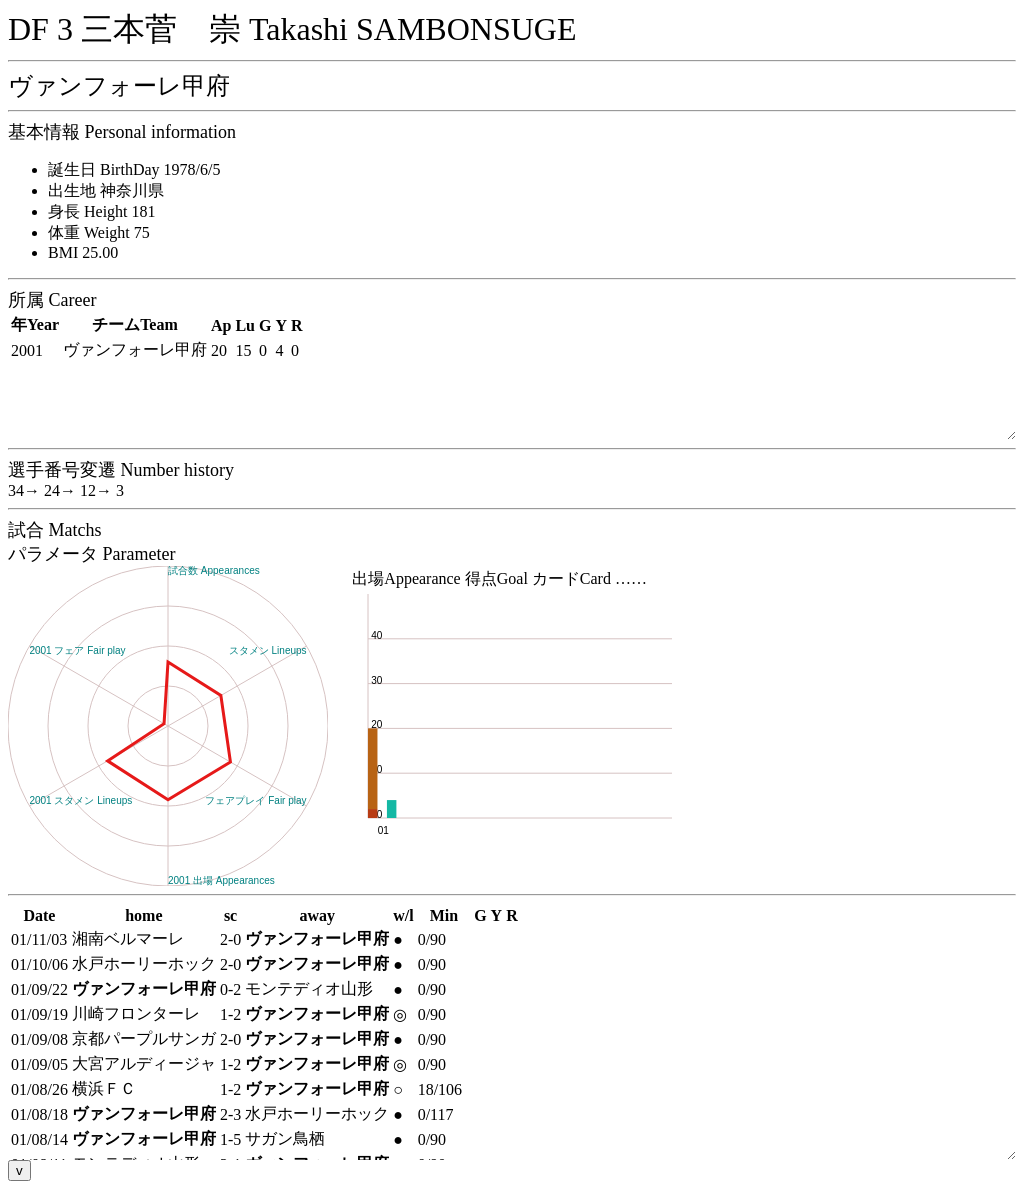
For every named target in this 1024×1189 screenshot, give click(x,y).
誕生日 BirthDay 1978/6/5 (134, 169)
